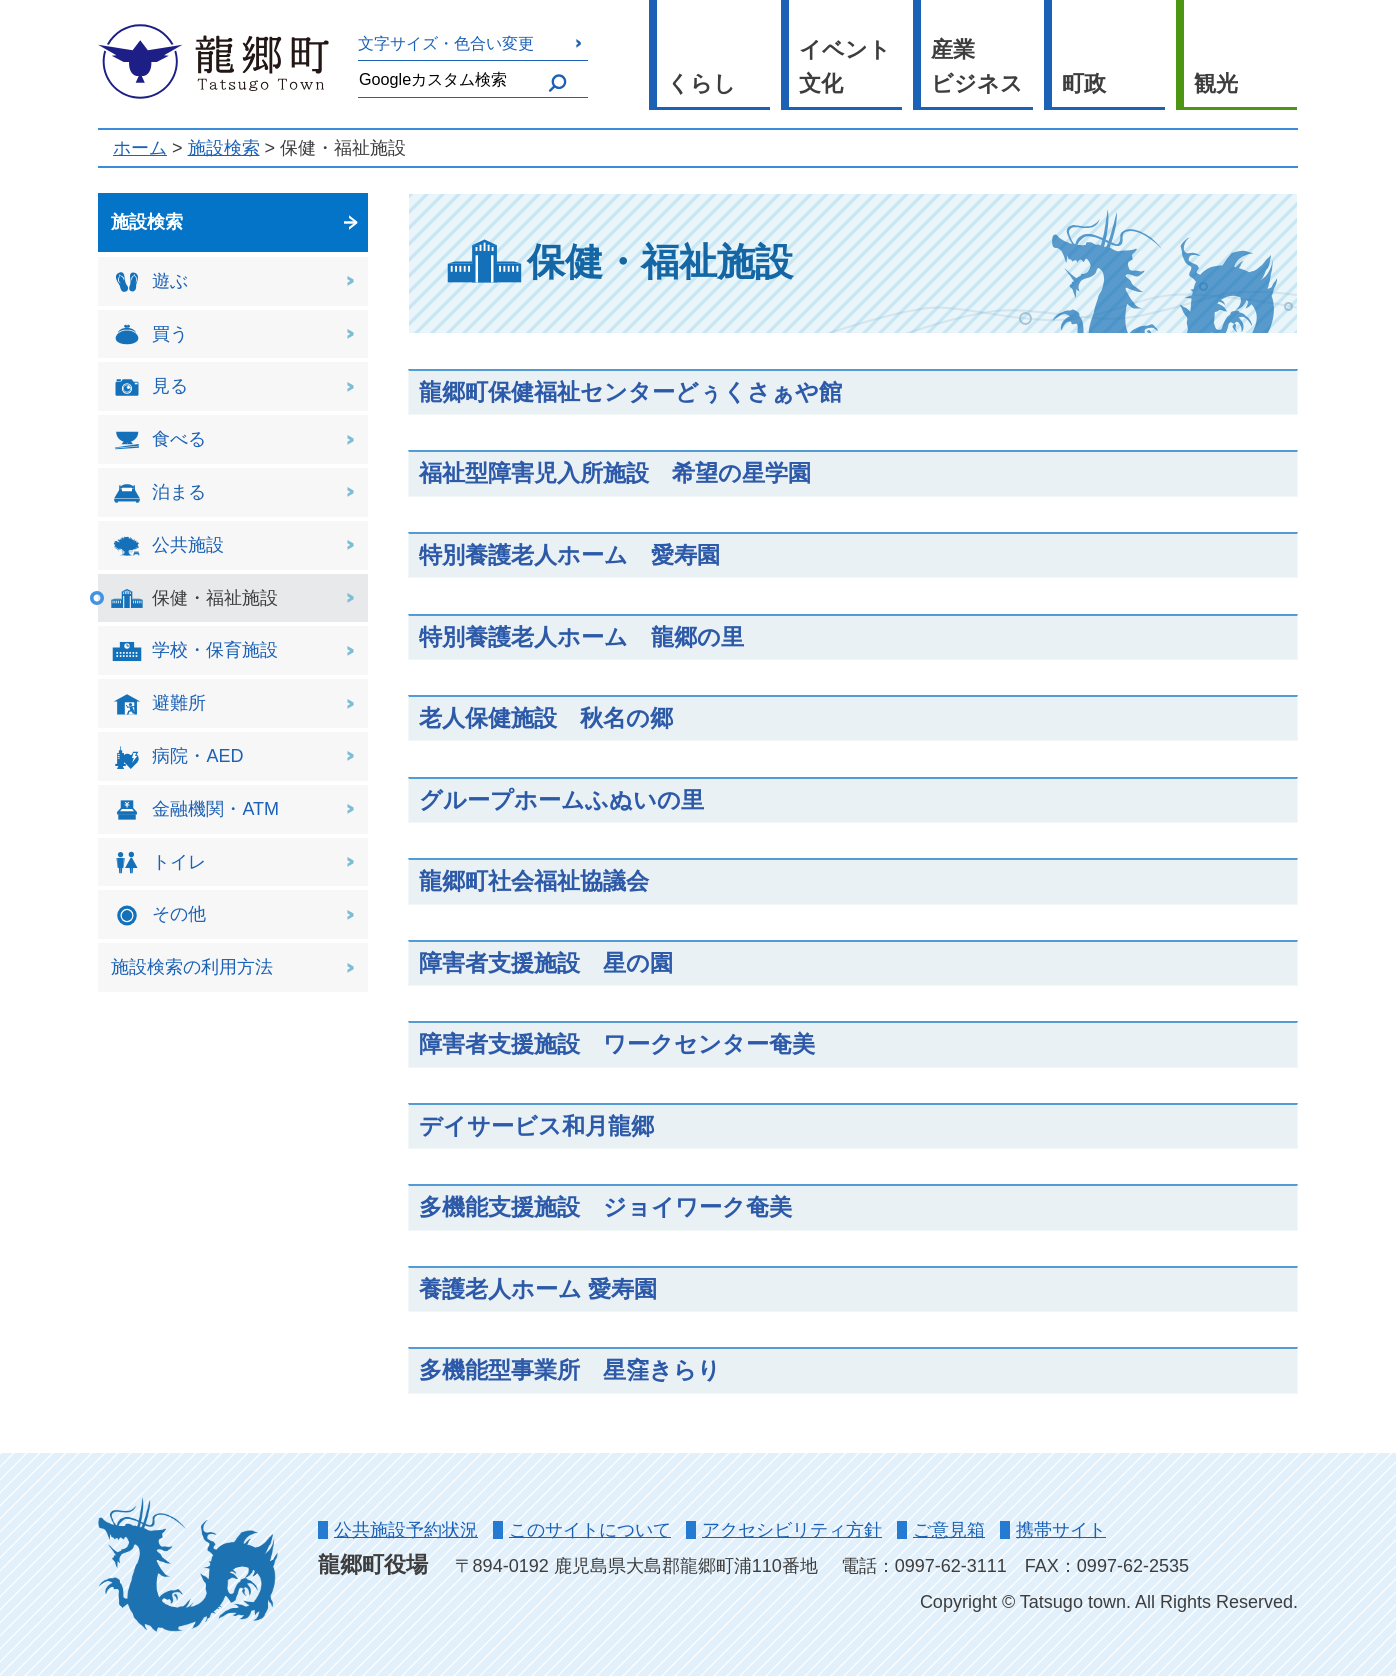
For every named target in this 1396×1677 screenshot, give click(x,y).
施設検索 (224, 148)
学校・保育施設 (194, 651)
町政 (1084, 83)
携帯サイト (1061, 1530)
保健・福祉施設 (194, 598)
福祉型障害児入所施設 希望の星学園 (615, 473)
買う (149, 334)
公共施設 (167, 546)
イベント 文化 (845, 67)
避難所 (158, 704)
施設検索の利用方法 (192, 967)
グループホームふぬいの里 (561, 800)
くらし (701, 83)
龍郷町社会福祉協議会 (534, 881)
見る (149, 387)
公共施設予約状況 (406, 1530)
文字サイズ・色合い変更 (446, 43)
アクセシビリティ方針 (792, 1530)
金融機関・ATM (195, 810)
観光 (1216, 83)
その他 (158, 915)
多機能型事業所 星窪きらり (570, 1370)
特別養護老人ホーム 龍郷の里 (581, 637)
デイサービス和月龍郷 (536, 1126)
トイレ (158, 862)
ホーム (140, 148)
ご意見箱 (949, 1530)
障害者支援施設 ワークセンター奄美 (617, 1044)
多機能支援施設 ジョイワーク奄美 (605, 1207)
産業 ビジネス (977, 67)
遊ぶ (149, 282)
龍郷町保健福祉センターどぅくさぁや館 (630, 392)
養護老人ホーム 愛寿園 (538, 1289)
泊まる (158, 493)
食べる (158, 440)
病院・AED (177, 757)
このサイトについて (590, 1530)
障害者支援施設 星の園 (546, 963)
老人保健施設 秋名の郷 (546, 718)
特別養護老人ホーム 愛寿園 (569, 555)
